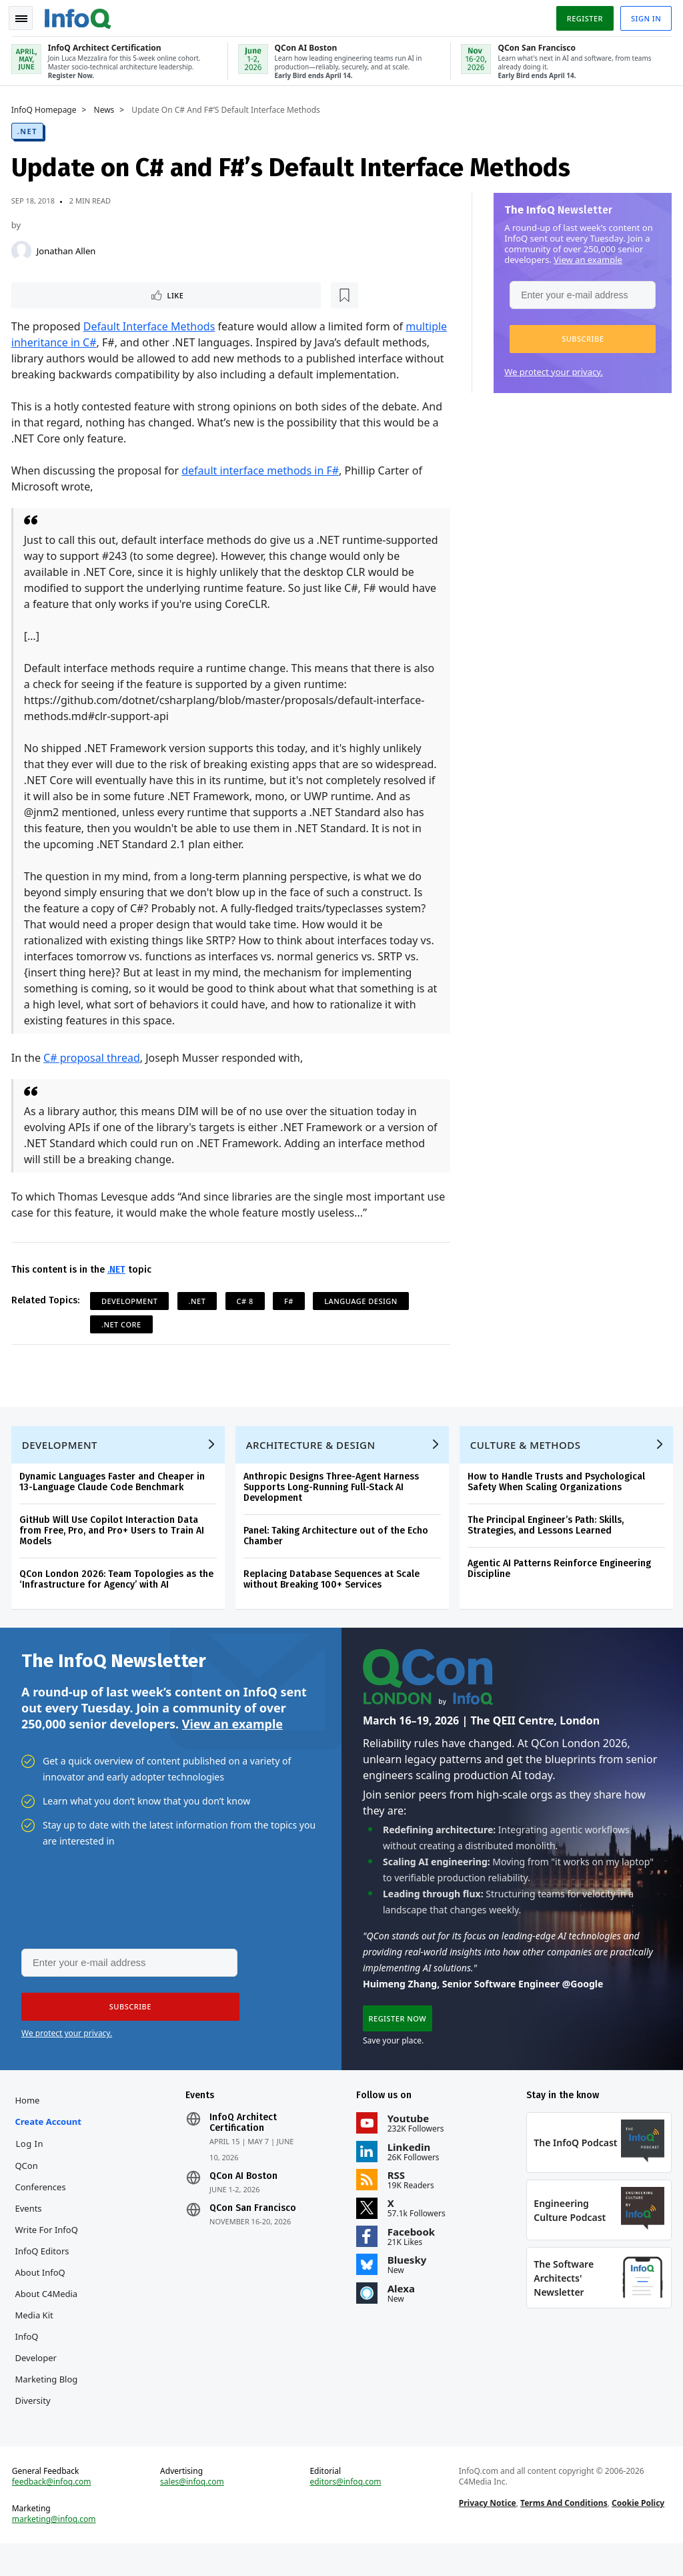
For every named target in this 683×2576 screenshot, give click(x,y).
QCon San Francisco (254, 2234)
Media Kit (36, 2341)
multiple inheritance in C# (78, 341)
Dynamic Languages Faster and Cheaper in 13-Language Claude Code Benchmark (114, 1501)
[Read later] (92, 294)
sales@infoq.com (193, 2512)
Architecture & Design (313, 1464)
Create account (50, 2148)
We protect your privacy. (551, 369)
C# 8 (247, 1316)
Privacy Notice (487, 2533)
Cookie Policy (637, 2533)
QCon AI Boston (245, 2202)
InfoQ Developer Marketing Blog (48, 2383)
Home (29, 2126)
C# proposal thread (93, 1073)
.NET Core (123, 1340)
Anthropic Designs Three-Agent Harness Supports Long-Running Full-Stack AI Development (333, 1506)
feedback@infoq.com (53, 2512)
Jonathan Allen (68, 248)
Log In (32, 2170)
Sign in (644, 16)
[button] (581, 336)
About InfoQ (42, 2298)
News (106, 107)
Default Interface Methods (151, 325)
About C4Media (48, 2320)
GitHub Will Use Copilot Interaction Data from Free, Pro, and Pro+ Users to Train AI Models (113, 1550)
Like (49, 293)
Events (30, 2234)
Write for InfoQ (48, 2256)
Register (582, 16)
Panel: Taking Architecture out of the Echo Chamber (337, 1555)
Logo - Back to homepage (80, 15)
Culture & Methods (527, 1464)
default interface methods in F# (262, 485)
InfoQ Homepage (46, 107)
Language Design (363, 1316)
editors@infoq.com (346, 2512)
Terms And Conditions (563, 2533)
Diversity (35, 2427)
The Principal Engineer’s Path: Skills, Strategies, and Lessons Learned (548, 1545)
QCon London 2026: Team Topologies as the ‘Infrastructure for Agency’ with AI (118, 1599)
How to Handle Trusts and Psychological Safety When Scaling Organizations (558, 1501)
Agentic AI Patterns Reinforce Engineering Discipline (561, 1588)
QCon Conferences (42, 2202)
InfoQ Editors (44, 2277)
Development (131, 1316)
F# (290, 1316)
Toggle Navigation (26, 16)
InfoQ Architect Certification (244, 2149)
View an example (586, 257)
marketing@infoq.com (56, 2549)
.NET (29, 128)
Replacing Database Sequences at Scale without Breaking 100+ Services (333, 1599)
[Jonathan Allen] (23, 248)
